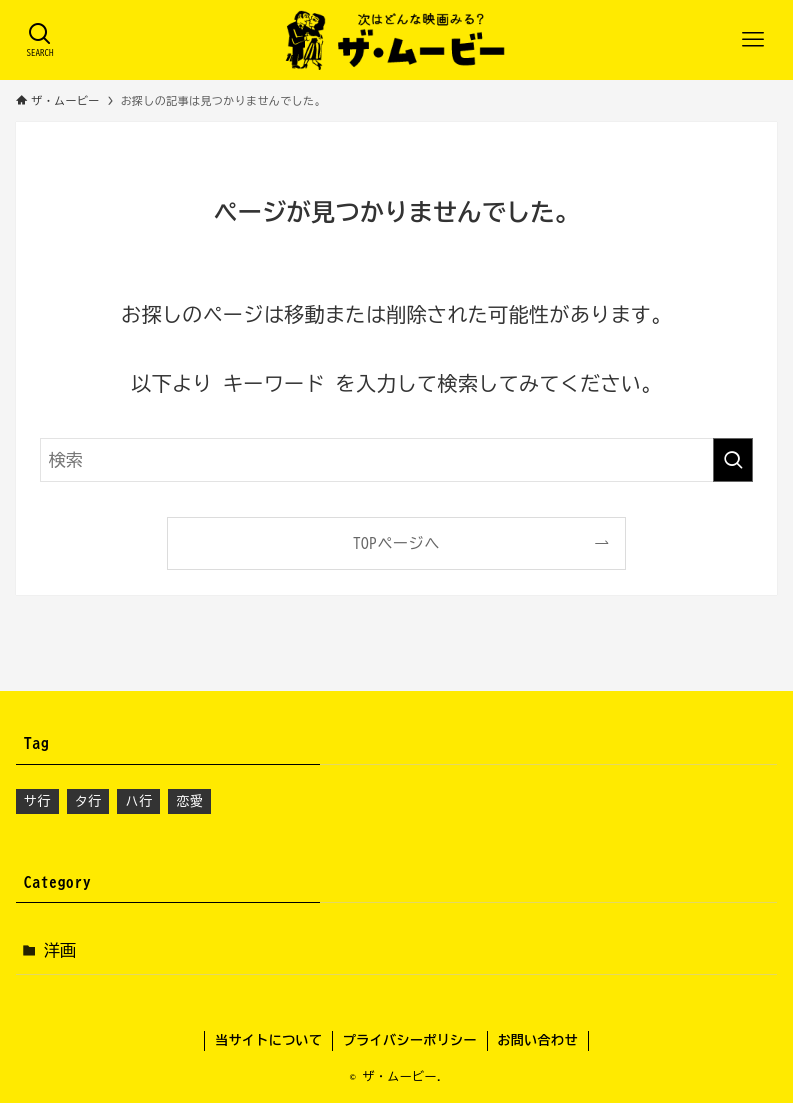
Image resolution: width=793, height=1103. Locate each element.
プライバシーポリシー (410, 1040)
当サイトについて (268, 1040)
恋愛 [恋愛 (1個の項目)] (189, 801)
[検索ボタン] (40, 40)
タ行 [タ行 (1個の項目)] (88, 801)
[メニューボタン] (753, 40)
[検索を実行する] (733, 460)
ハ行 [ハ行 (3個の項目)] (138, 801)
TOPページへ (396, 543)
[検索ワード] (397, 460)
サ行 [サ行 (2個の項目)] (37, 801)
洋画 (60, 950)
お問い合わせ (537, 1040)
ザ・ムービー (400, 1076)
